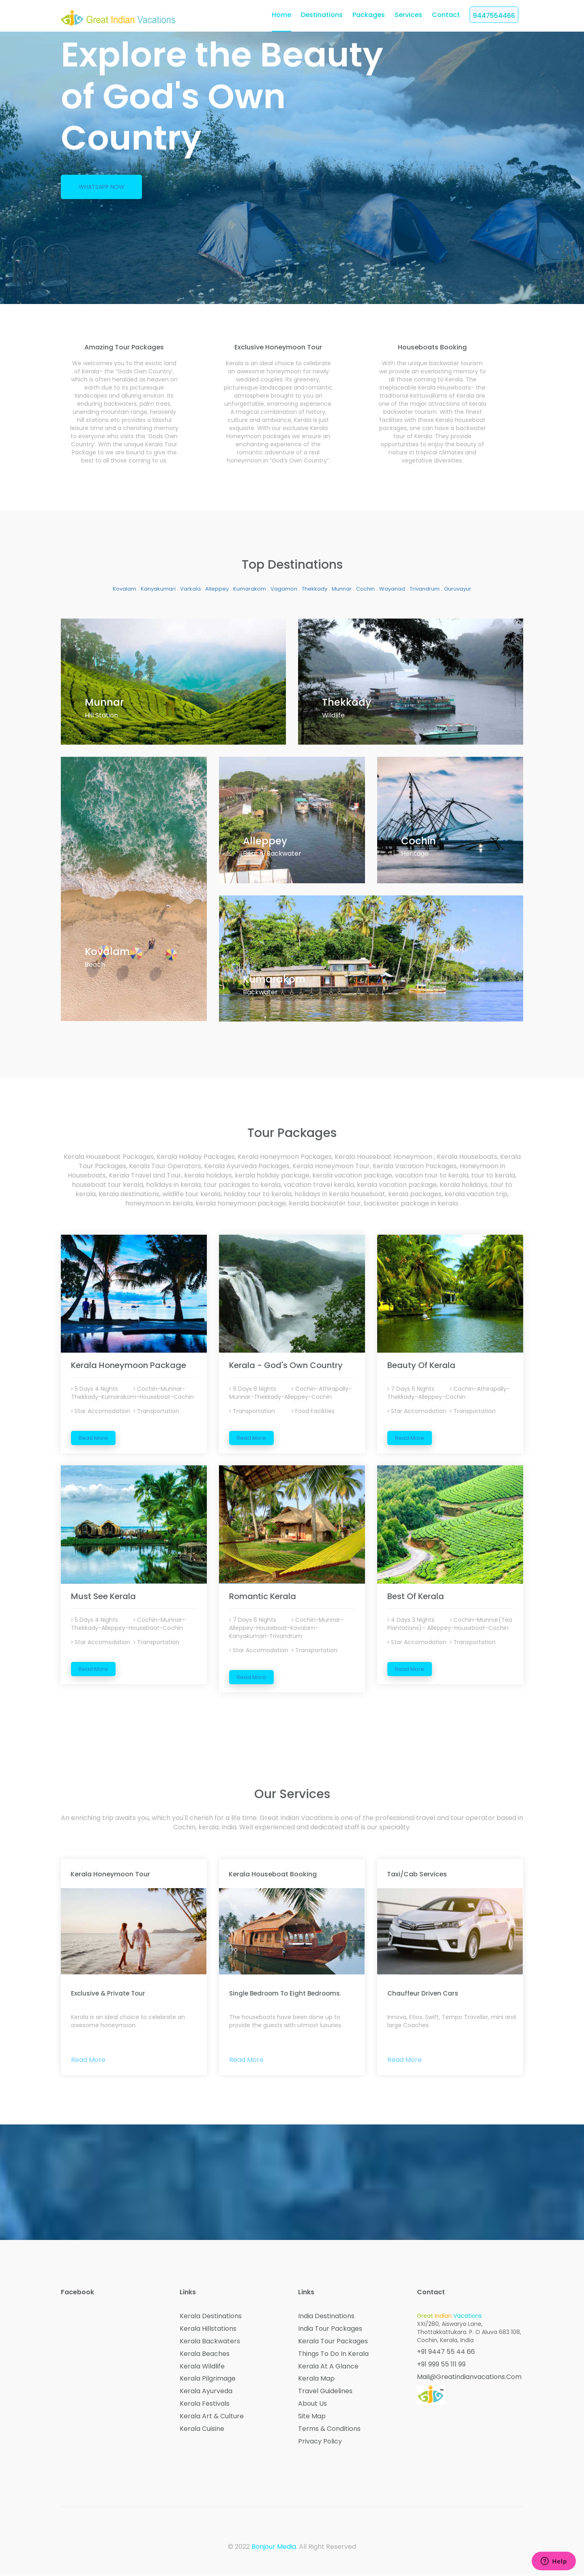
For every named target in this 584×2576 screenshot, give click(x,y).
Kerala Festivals (205, 2403)
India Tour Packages (330, 2328)
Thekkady (314, 589)
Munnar (342, 589)
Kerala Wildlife (202, 2366)
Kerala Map (316, 2379)
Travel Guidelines (325, 2391)
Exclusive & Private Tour (108, 1993)
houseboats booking (432, 347)
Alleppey (217, 589)
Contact (446, 14)
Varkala (190, 589)
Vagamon (284, 589)
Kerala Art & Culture (212, 2416)
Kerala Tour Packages (333, 2341)
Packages (368, 14)
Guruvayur (457, 589)
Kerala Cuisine (202, 2428)
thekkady (346, 702)
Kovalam (124, 589)
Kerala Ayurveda (206, 2391)
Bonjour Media (273, 2546)
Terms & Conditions (329, 2428)
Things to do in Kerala (333, 2353)
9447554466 (494, 15)
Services (408, 14)
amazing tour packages (124, 347)
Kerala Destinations (211, 2316)
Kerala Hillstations (208, 2328)
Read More (93, 1438)
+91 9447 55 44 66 (446, 2351)
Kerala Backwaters (210, 2341)
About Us (312, 2403)
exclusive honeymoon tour (278, 347)
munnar (104, 702)
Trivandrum (425, 589)
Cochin (365, 589)
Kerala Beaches (205, 2353)
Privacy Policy (320, 2441)
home (281, 14)
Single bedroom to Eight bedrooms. (285, 1993)
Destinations (322, 14)
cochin (419, 840)
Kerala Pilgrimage (208, 2379)
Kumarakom (249, 589)
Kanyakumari (158, 589)
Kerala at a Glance (328, 2366)
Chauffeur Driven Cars (422, 1993)
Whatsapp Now (102, 187)
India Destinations (326, 2316)
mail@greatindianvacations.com (469, 2377)
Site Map (312, 2416)
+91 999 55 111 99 (441, 2364)
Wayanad (392, 589)
